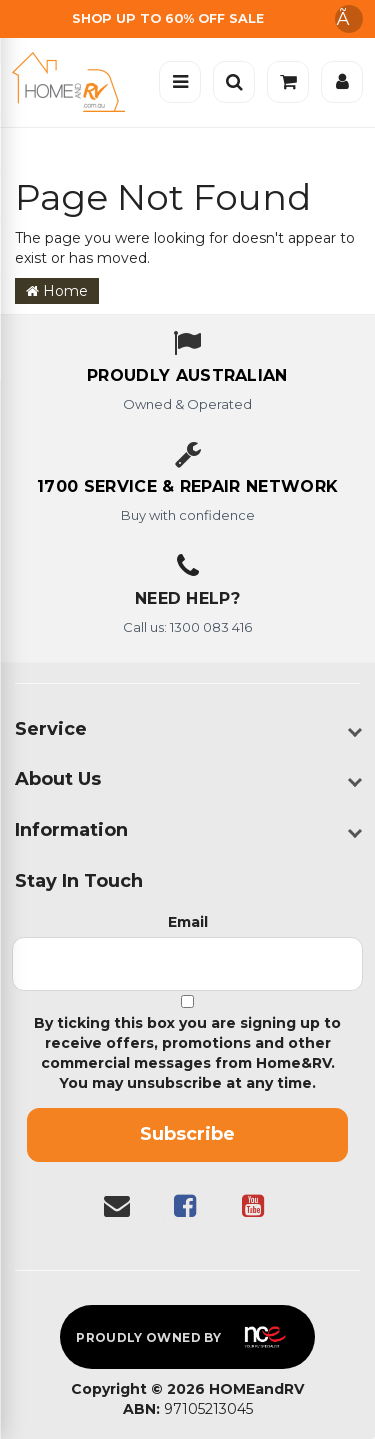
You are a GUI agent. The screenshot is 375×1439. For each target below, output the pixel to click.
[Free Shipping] (188, 18)
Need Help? (187, 598)
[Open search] (234, 82)
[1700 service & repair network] (187, 488)
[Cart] (288, 82)
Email (188, 922)
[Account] (342, 82)
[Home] (73, 82)
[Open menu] (180, 82)
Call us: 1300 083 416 (187, 627)
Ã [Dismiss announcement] (349, 19)
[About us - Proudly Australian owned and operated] (187, 377)
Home (57, 291)
